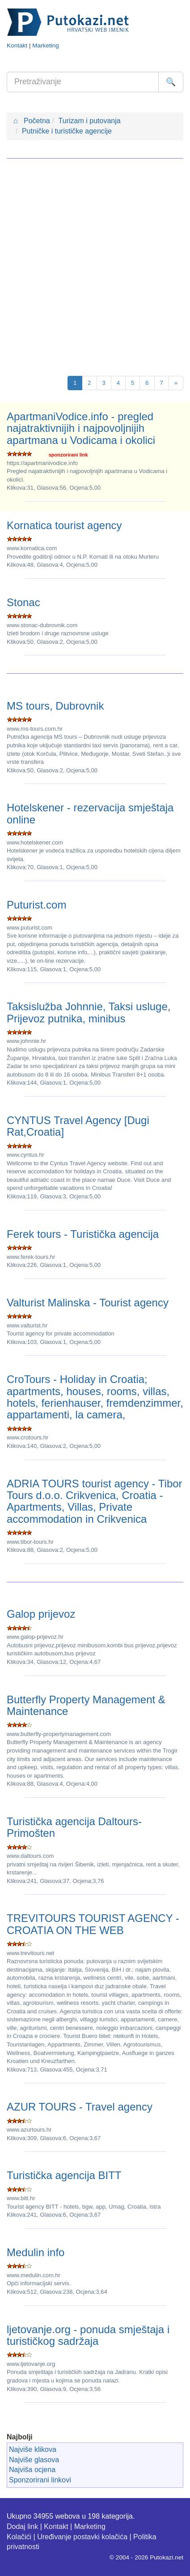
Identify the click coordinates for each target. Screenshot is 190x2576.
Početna (31, 121)
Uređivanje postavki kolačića (82, 2537)
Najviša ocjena (32, 2469)
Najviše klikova (32, 2449)
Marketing (45, 45)
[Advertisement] (95, 263)
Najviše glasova (34, 2460)
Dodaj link (22, 2526)
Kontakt (17, 45)
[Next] (176, 383)
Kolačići (19, 2537)
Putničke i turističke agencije (67, 131)
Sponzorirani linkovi (40, 2480)
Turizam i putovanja (90, 121)
